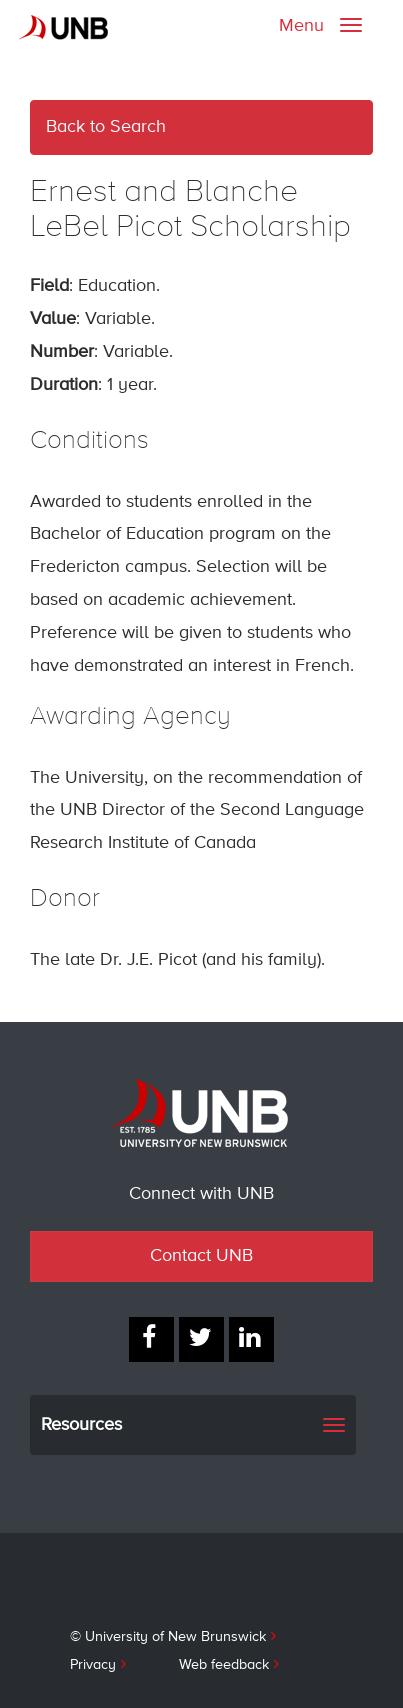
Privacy (93, 1665)
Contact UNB (201, 1256)
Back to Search (106, 127)
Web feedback (224, 1665)
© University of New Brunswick (168, 1637)
